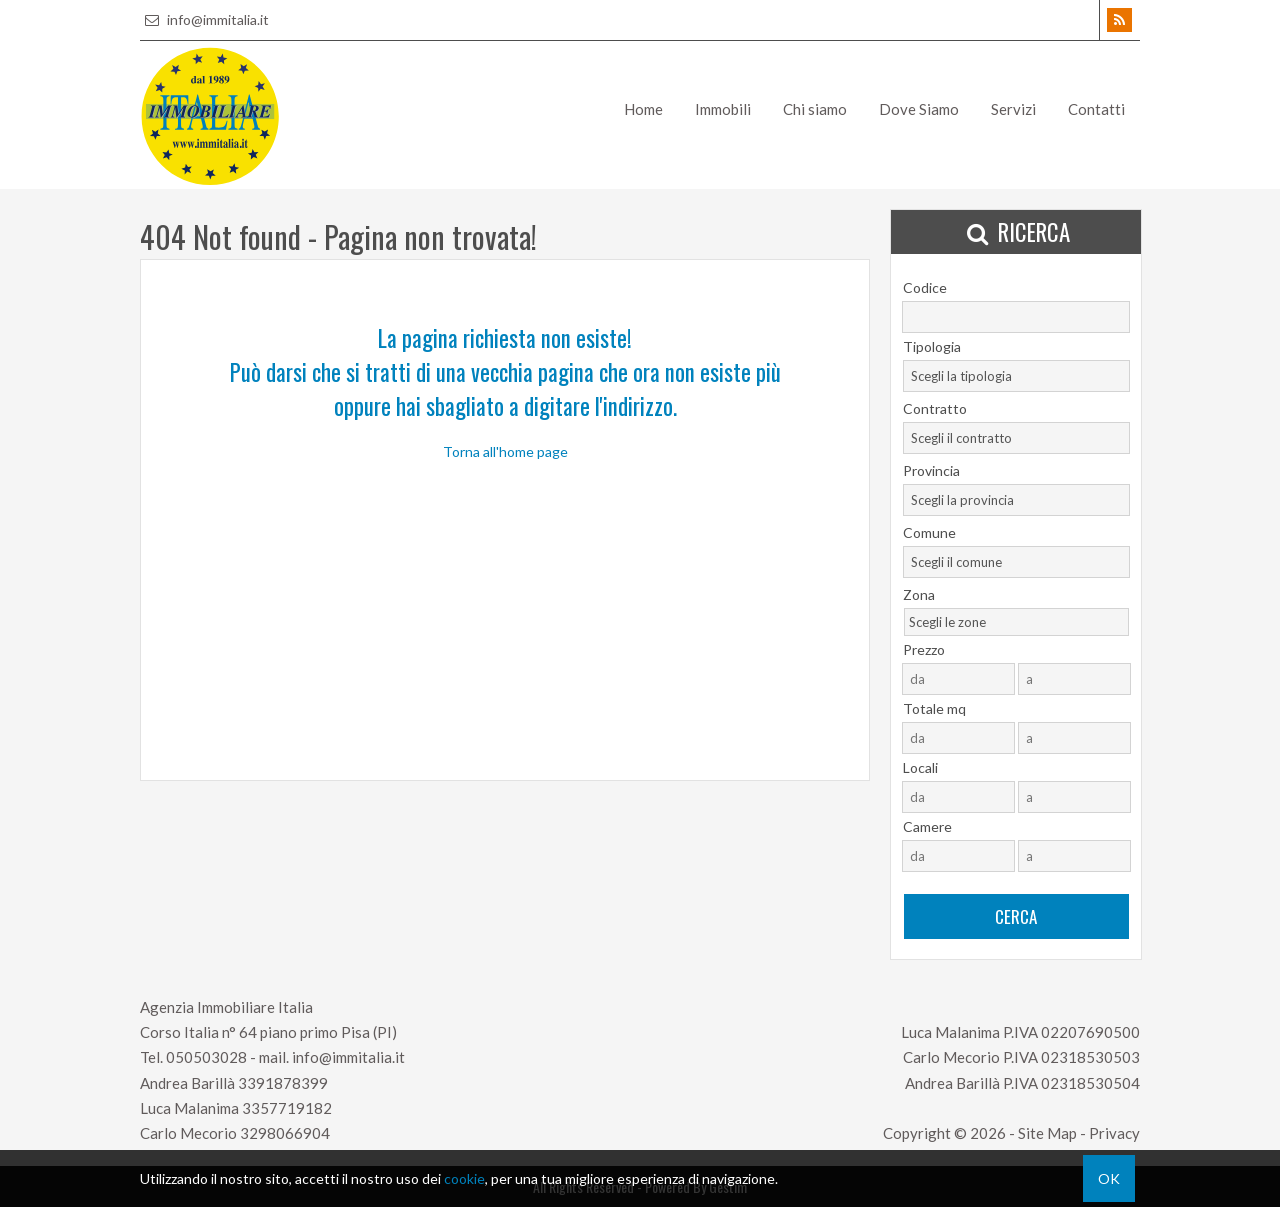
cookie (464, 1178)
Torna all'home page (505, 451)
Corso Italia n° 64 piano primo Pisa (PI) (268, 1032)
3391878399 (283, 1083)
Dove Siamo (919, 109)
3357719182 (287, 1108)
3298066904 (285, 1133)
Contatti (1096, 109)
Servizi (1013, 109)
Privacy (1114, 1133)
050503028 (206, 1057)
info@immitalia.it (204, 19)
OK (1109, 1178)
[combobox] (1016, 376)
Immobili (723, 109)
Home (643, 109)
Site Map (1047, 1133)
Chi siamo (815, 109)
